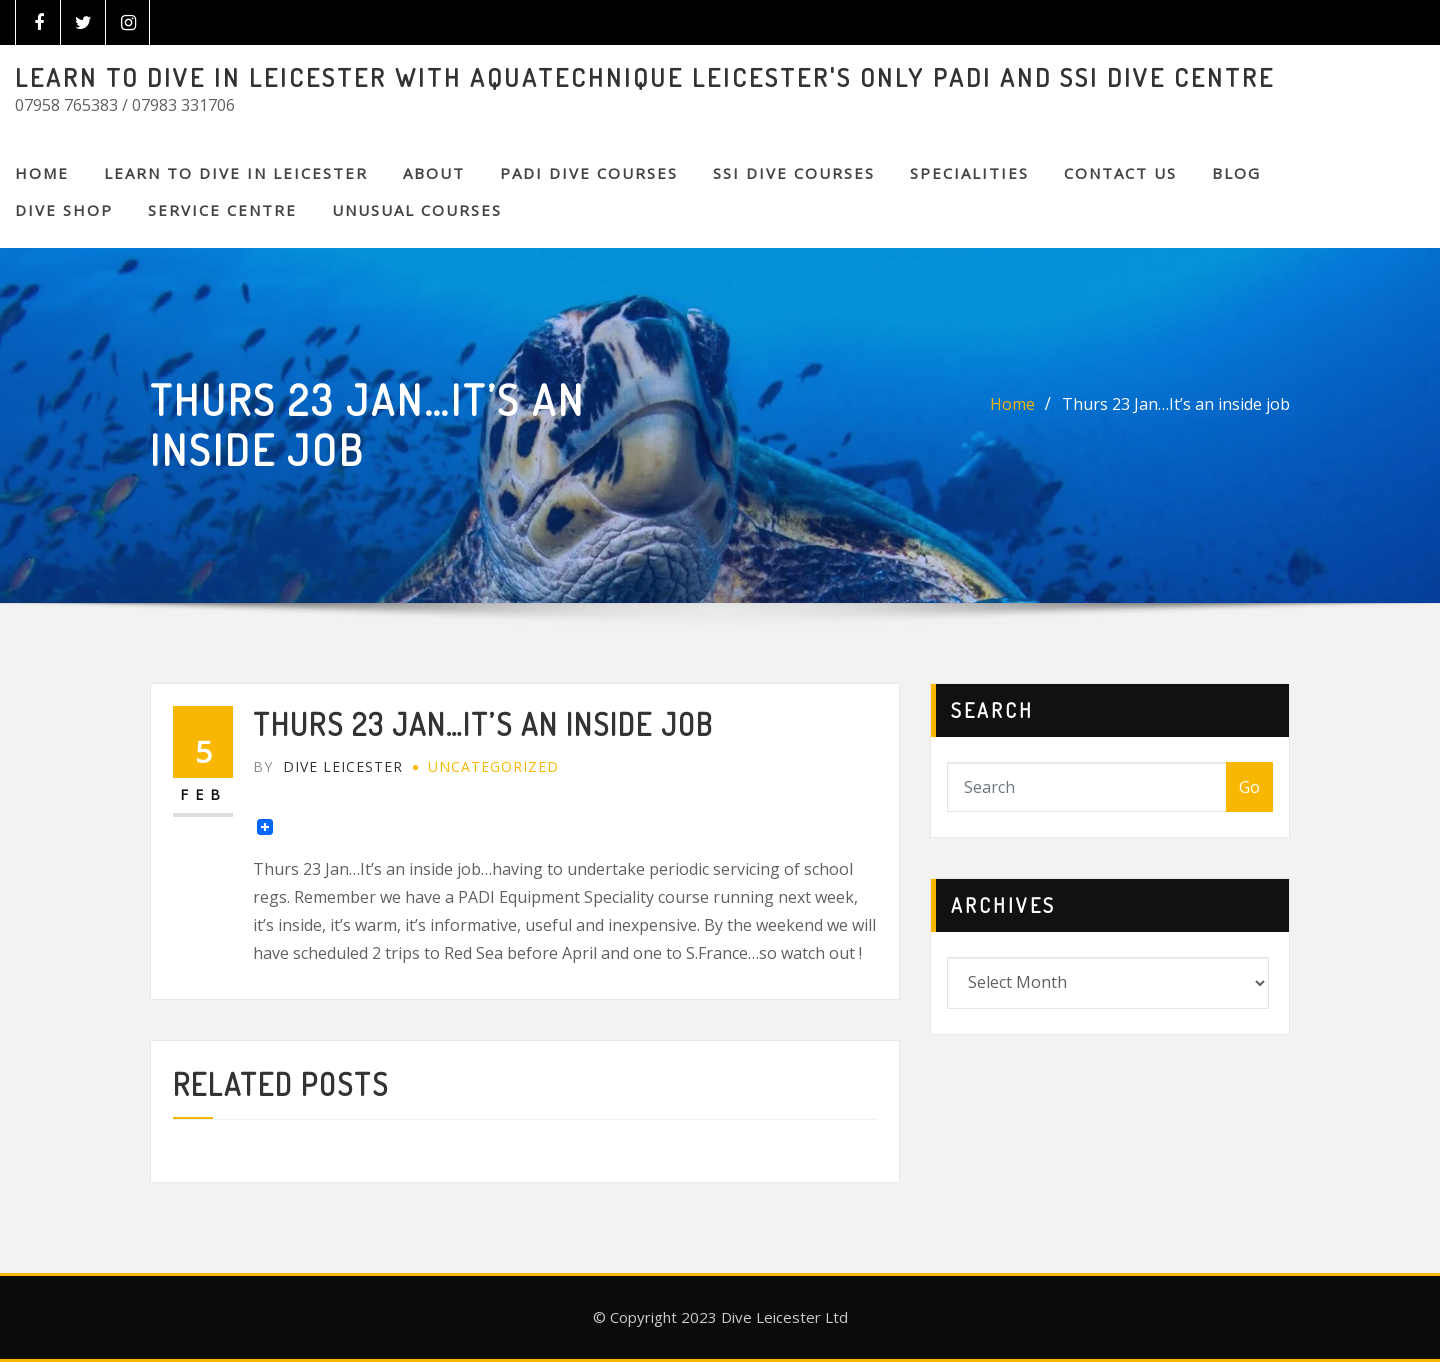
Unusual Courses (417, 210)
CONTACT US (1120, 173)
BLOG (1236, 173)
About (434, 173)
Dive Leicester (328, 766)
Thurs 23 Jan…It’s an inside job (1176, 404)
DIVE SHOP (64, 210)
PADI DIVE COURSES (589, 173)
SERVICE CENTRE (222, 210)
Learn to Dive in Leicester (236, 173)
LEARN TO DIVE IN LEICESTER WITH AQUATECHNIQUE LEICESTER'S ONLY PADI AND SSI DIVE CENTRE (645, 77)
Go (1249, 787)
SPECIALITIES (969, 173)
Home (42, 173)
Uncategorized (493, 766)
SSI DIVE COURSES (794, 173)
